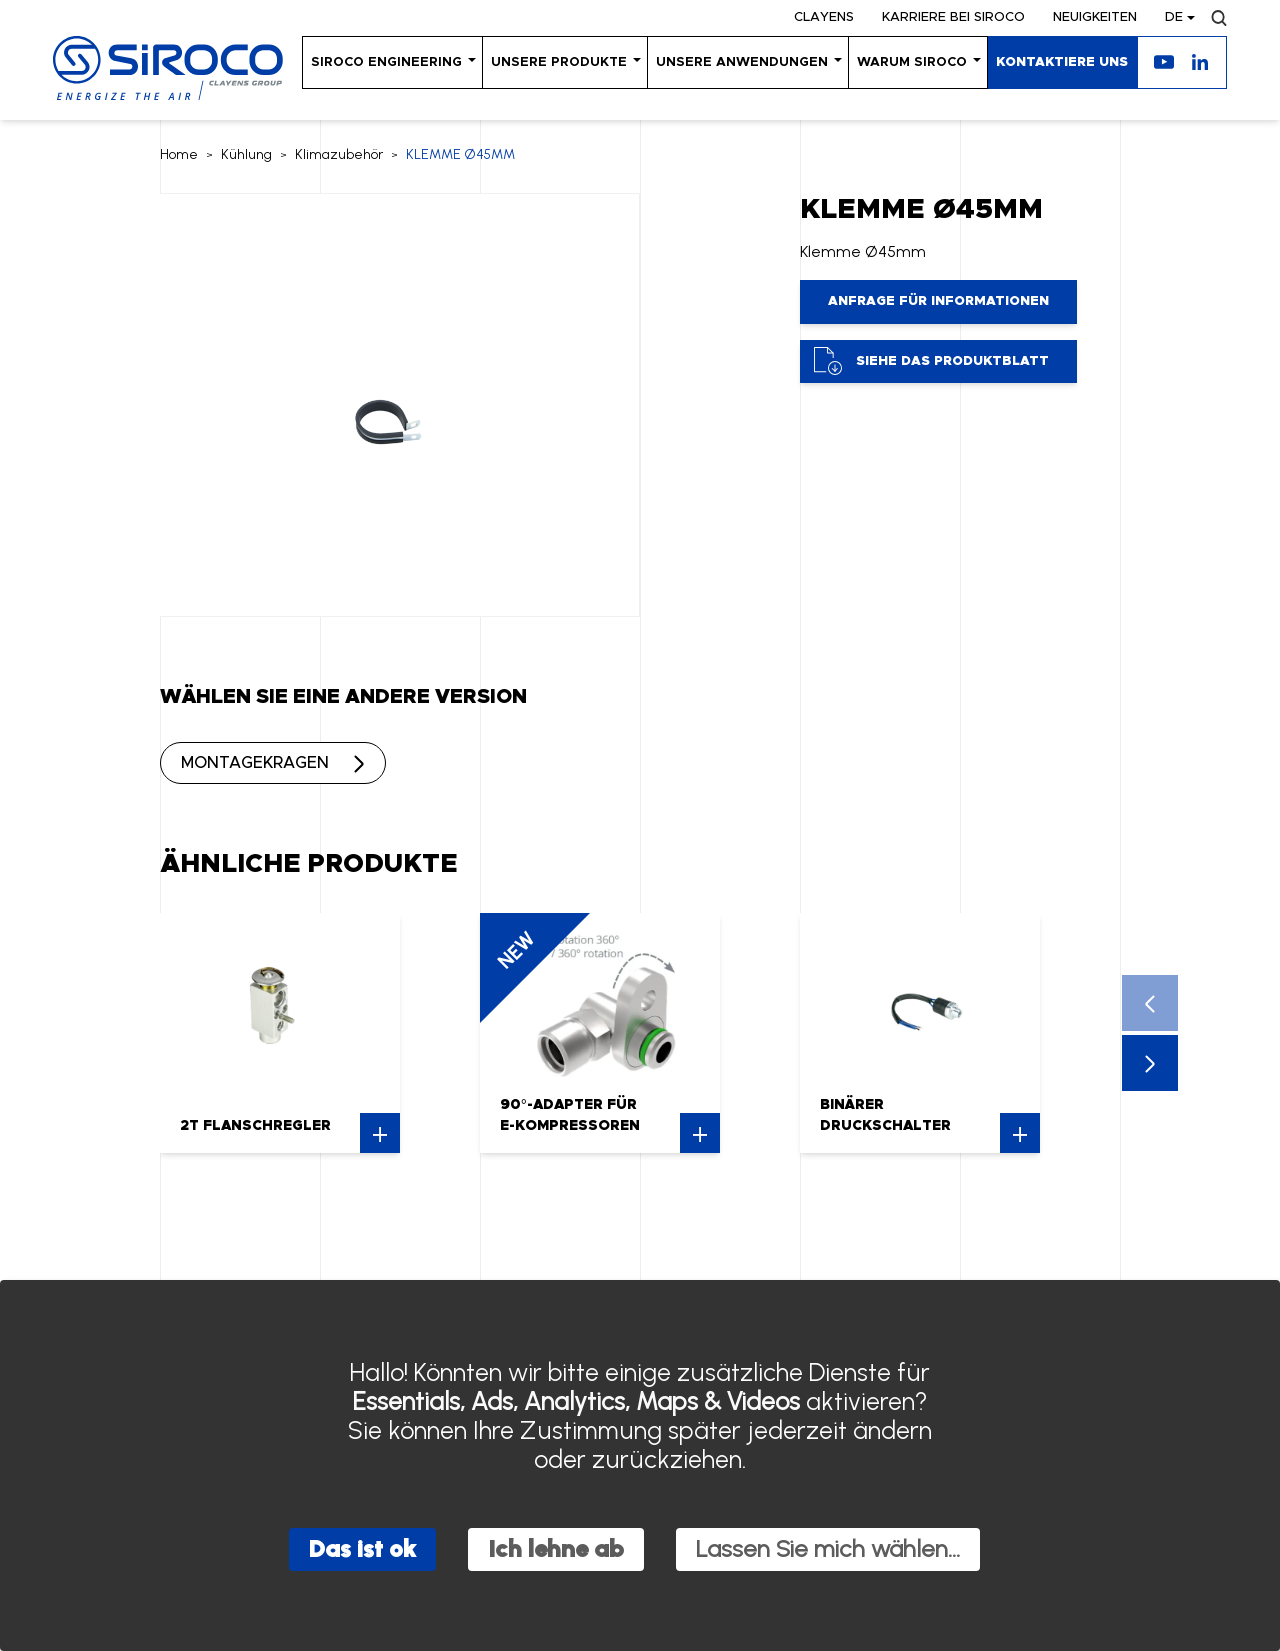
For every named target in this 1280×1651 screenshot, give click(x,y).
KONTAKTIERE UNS (1062, 62)
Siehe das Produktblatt (931, 361)
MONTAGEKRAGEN (255, 763)
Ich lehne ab (556, 1548)
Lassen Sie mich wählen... (828, 1548)
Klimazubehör (339, 154)
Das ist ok (362, 1548)
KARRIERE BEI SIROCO (953, 17)
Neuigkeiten (1095, 17)
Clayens (824, 17)
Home (179, 154)
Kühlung (246, 154)
